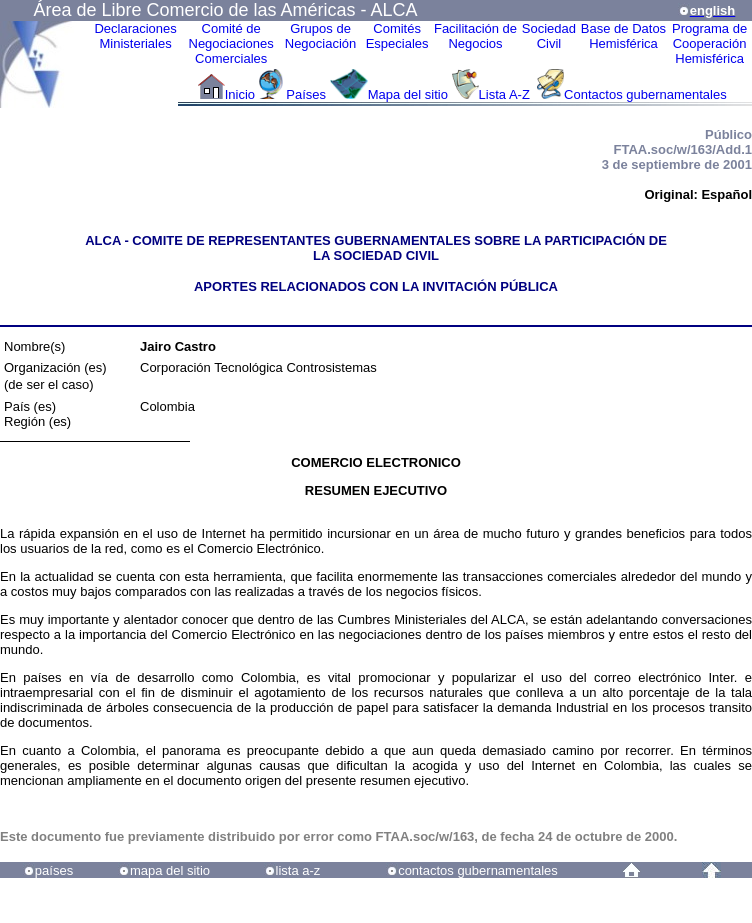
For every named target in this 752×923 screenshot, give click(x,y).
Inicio (240, 94)
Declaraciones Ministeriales (135, 36)
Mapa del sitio (408, 94)
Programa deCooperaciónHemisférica (709, 43)
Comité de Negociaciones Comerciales (231, 43)
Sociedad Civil (549, 36)
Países (306, 94)
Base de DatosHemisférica (623, 36)
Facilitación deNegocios (475, 36)
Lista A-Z (506, 94)
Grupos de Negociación (321, 36)
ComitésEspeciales (397, 36)
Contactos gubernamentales (645, 94)
